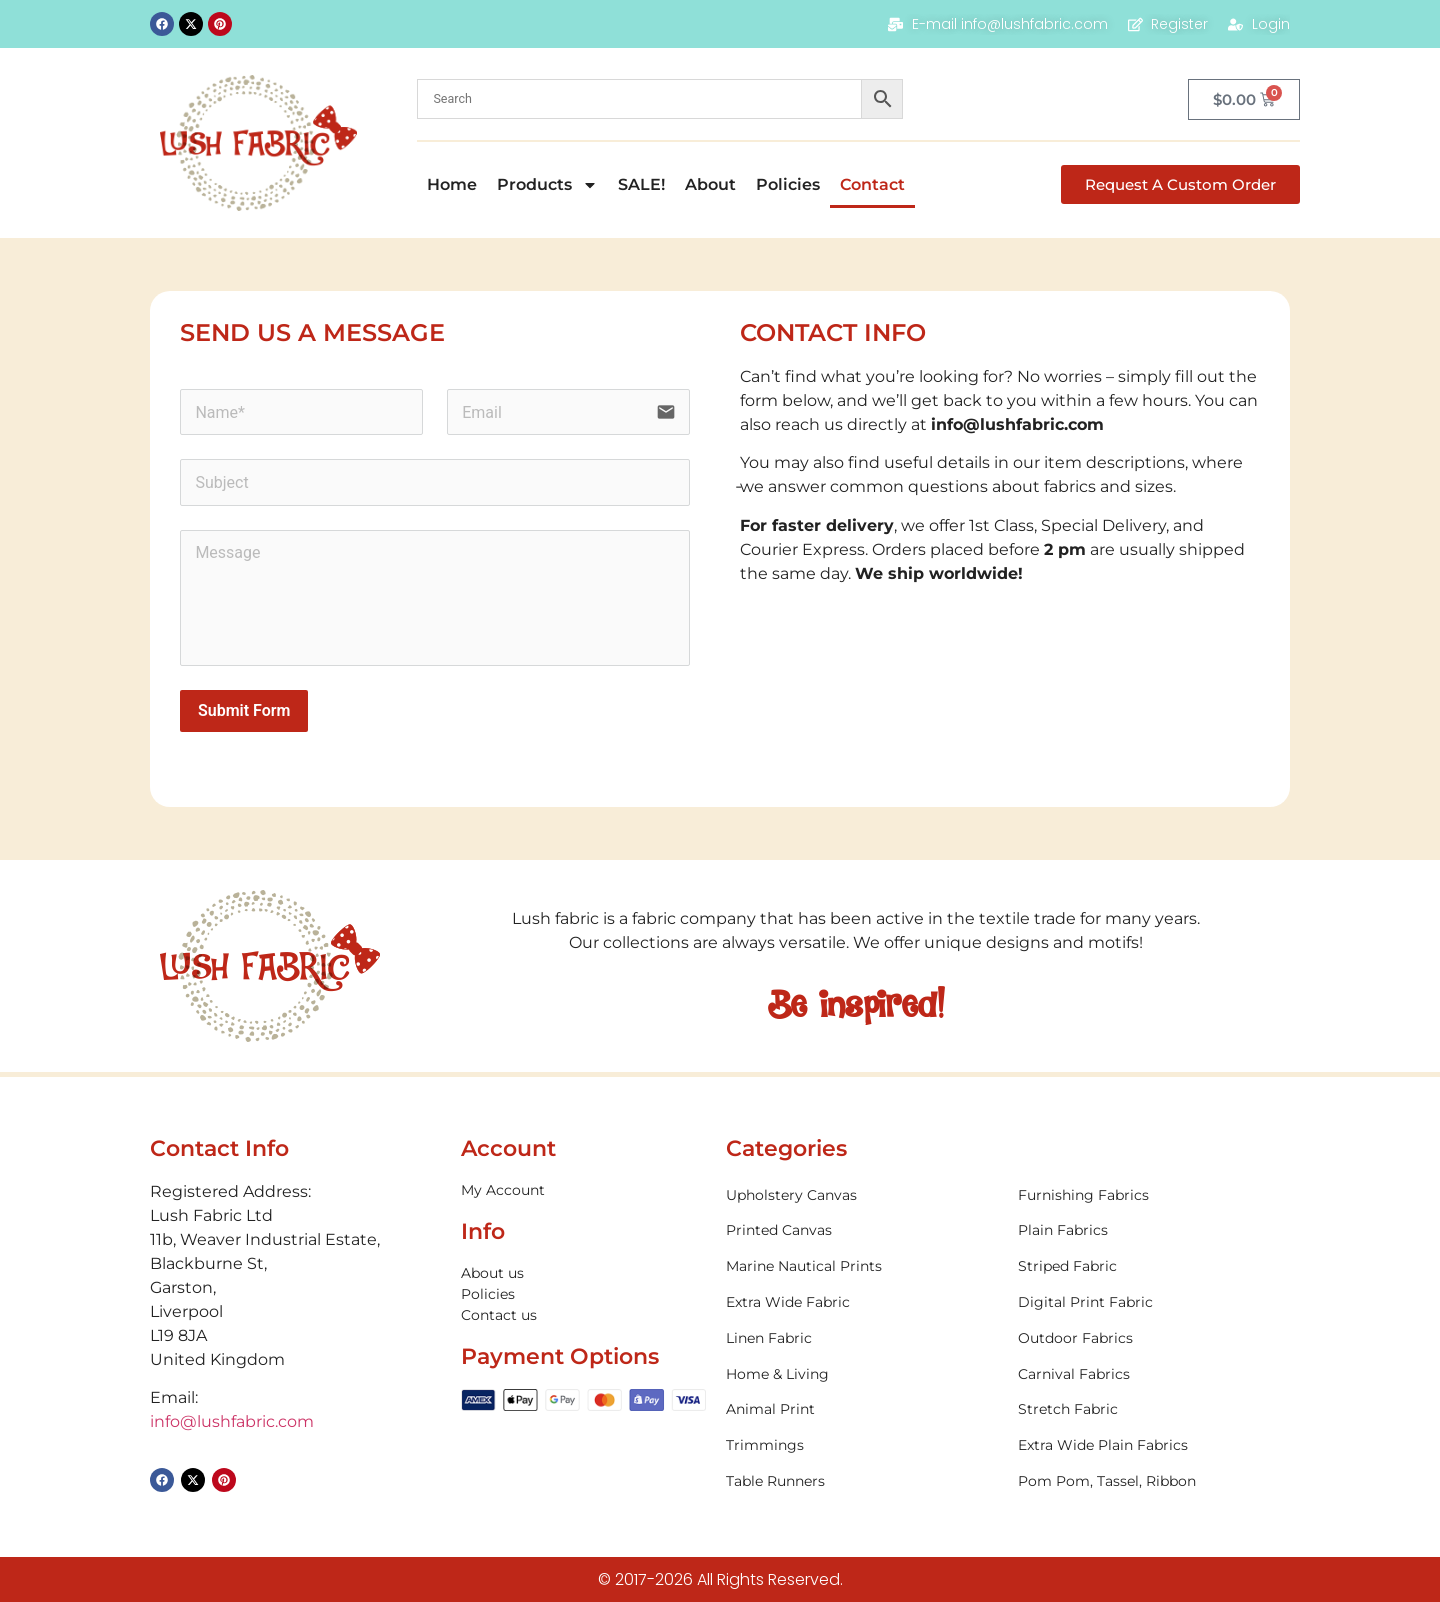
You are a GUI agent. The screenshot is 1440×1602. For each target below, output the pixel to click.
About (710, 184)
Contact (872, 184)
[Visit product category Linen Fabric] (862, 1338)
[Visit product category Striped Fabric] (1154, 1266)
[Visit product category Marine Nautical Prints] (862, 1266)
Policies (788, 184)
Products (547, 185)
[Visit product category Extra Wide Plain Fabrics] (1154, 1445)
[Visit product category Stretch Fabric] (1154, 1409)
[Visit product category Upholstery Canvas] (862, 1195)
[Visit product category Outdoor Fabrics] (1154, 1338)
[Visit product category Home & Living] (862, 1374)
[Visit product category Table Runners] (862, 1481)
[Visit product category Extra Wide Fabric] (862, 1302)
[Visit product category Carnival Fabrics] (1154, 1374)
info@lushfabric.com (1017, 424)
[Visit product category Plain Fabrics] (1154, 1230)
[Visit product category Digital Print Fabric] (1154, 1302)
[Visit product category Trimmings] (862, 1445)
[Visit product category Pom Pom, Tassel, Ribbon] (1154, 1481)
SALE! (641, 184)
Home (452, 184)
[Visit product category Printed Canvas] (862, 1230)
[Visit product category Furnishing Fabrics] (1154, 1195)
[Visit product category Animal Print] (862, 1409)
